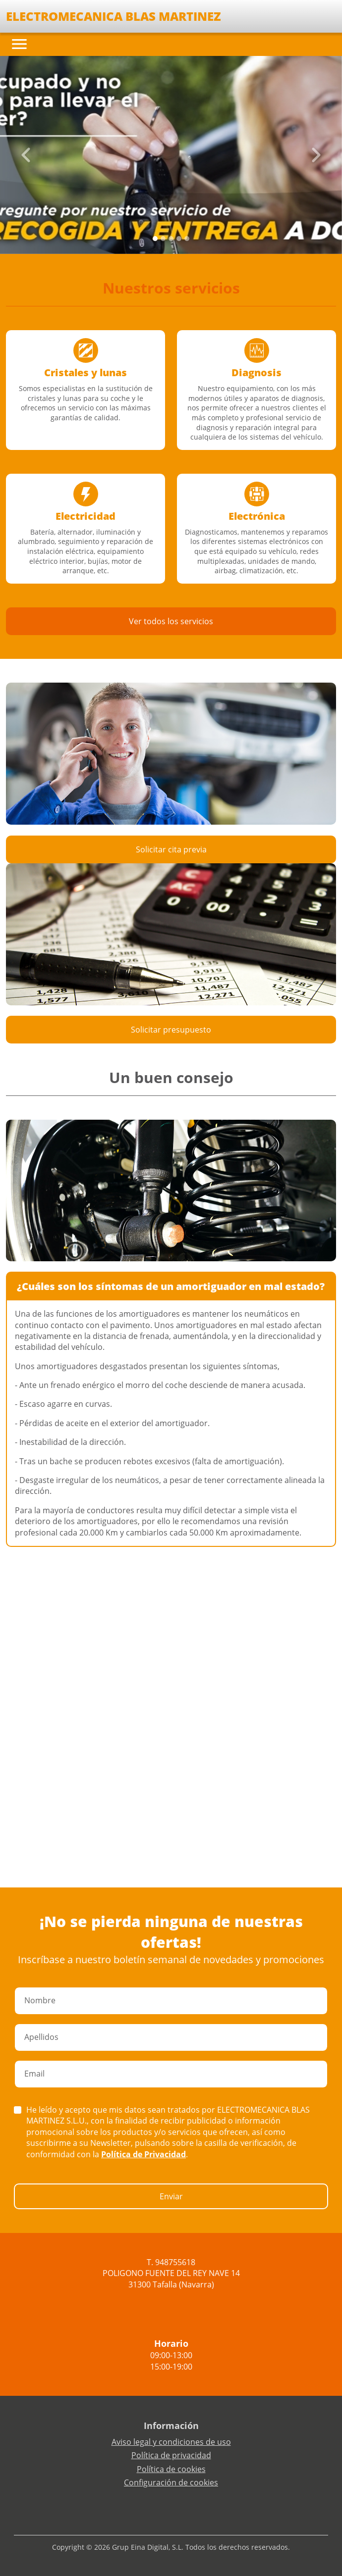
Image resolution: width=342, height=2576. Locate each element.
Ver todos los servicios (171, 621)
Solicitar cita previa (171, 849)
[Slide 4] (186, 238)
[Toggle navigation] (19, 44)
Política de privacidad (171, 2455)
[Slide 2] (171, 238)
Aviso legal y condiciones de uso (171, 2441)
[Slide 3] (178, 238)
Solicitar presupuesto (171, 1029)
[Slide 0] (155, 238)
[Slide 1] (163, 238)
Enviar (171, 2196)
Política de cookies (171, 2469)
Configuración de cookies (171, 2482)
